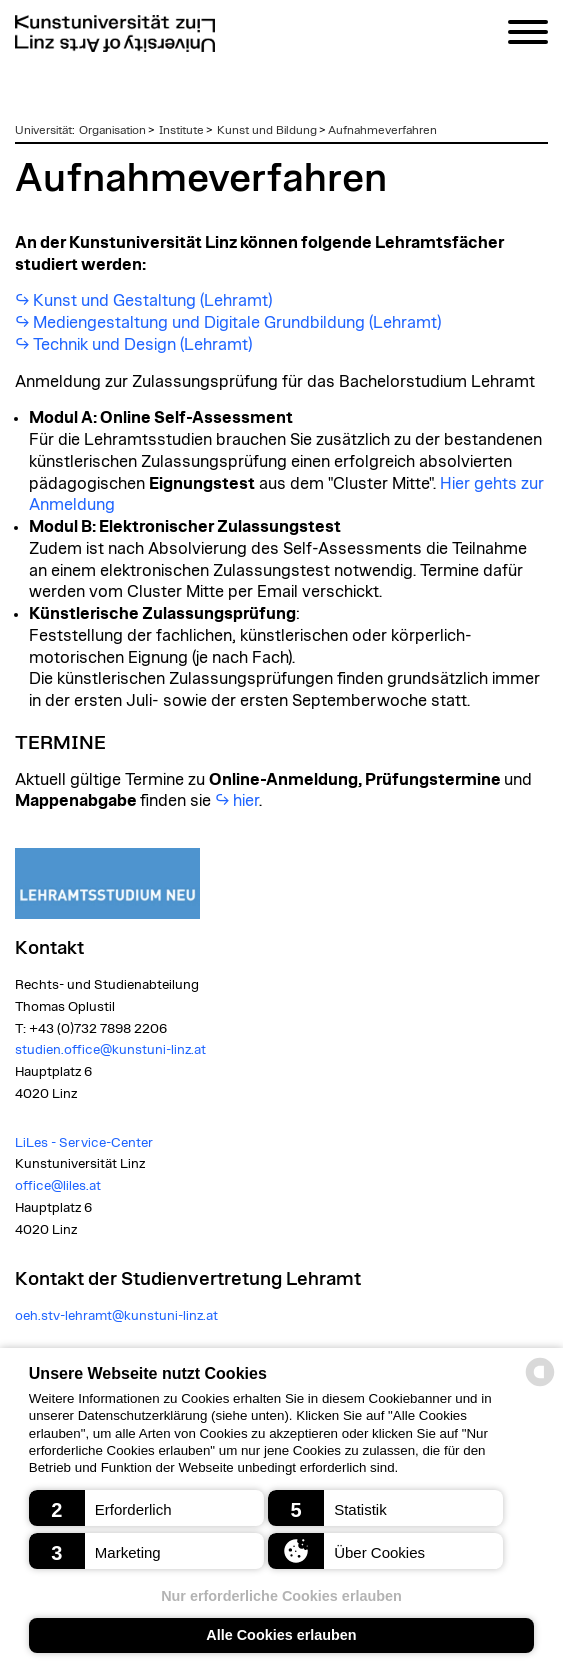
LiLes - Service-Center (84, 1143)
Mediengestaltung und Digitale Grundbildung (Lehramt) (237, 323)
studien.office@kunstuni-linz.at (110, 1050)
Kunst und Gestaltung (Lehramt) (152, 301)
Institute (181, 130)
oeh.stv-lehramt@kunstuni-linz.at (116, 1316)
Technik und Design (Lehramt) (142, 345)
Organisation (112, 130)
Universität (43, 130)
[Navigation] (528, 35)
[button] (146, 1508)
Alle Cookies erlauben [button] (281, 1635)
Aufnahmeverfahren (382, 130)
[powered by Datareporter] (540, 1384)
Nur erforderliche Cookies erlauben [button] (281, 1596)
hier (246, 801)
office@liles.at (58, 1186)
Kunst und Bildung (267, 130)
